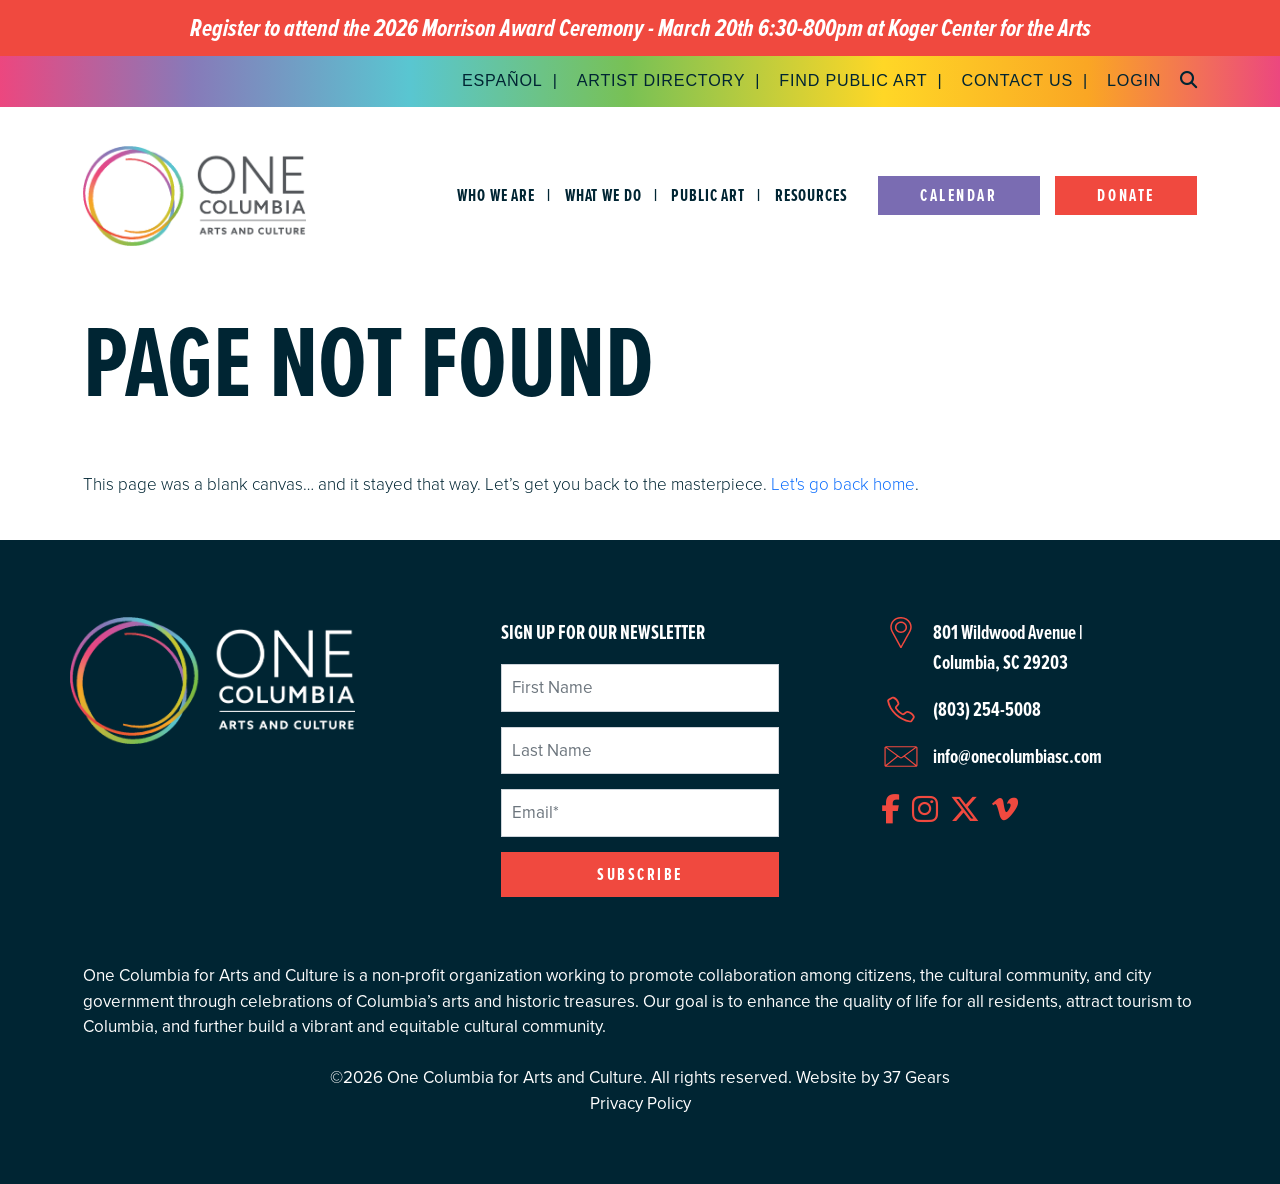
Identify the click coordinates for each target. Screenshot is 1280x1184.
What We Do (603, 195)
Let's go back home (843, 484)
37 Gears (916, 1077)
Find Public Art (853, 80)
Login (1134, 80)
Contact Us (1017, 80)
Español (502, 80)
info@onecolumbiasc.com (1017, 756)
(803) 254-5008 (987, 709)
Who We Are (496, 195)
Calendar (958, 195)
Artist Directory (661, 80)
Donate (1125, 195)
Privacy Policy (640, 1103)
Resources (811, 195)
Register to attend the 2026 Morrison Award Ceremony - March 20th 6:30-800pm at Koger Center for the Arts (640, 28)
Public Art (708, 195)
